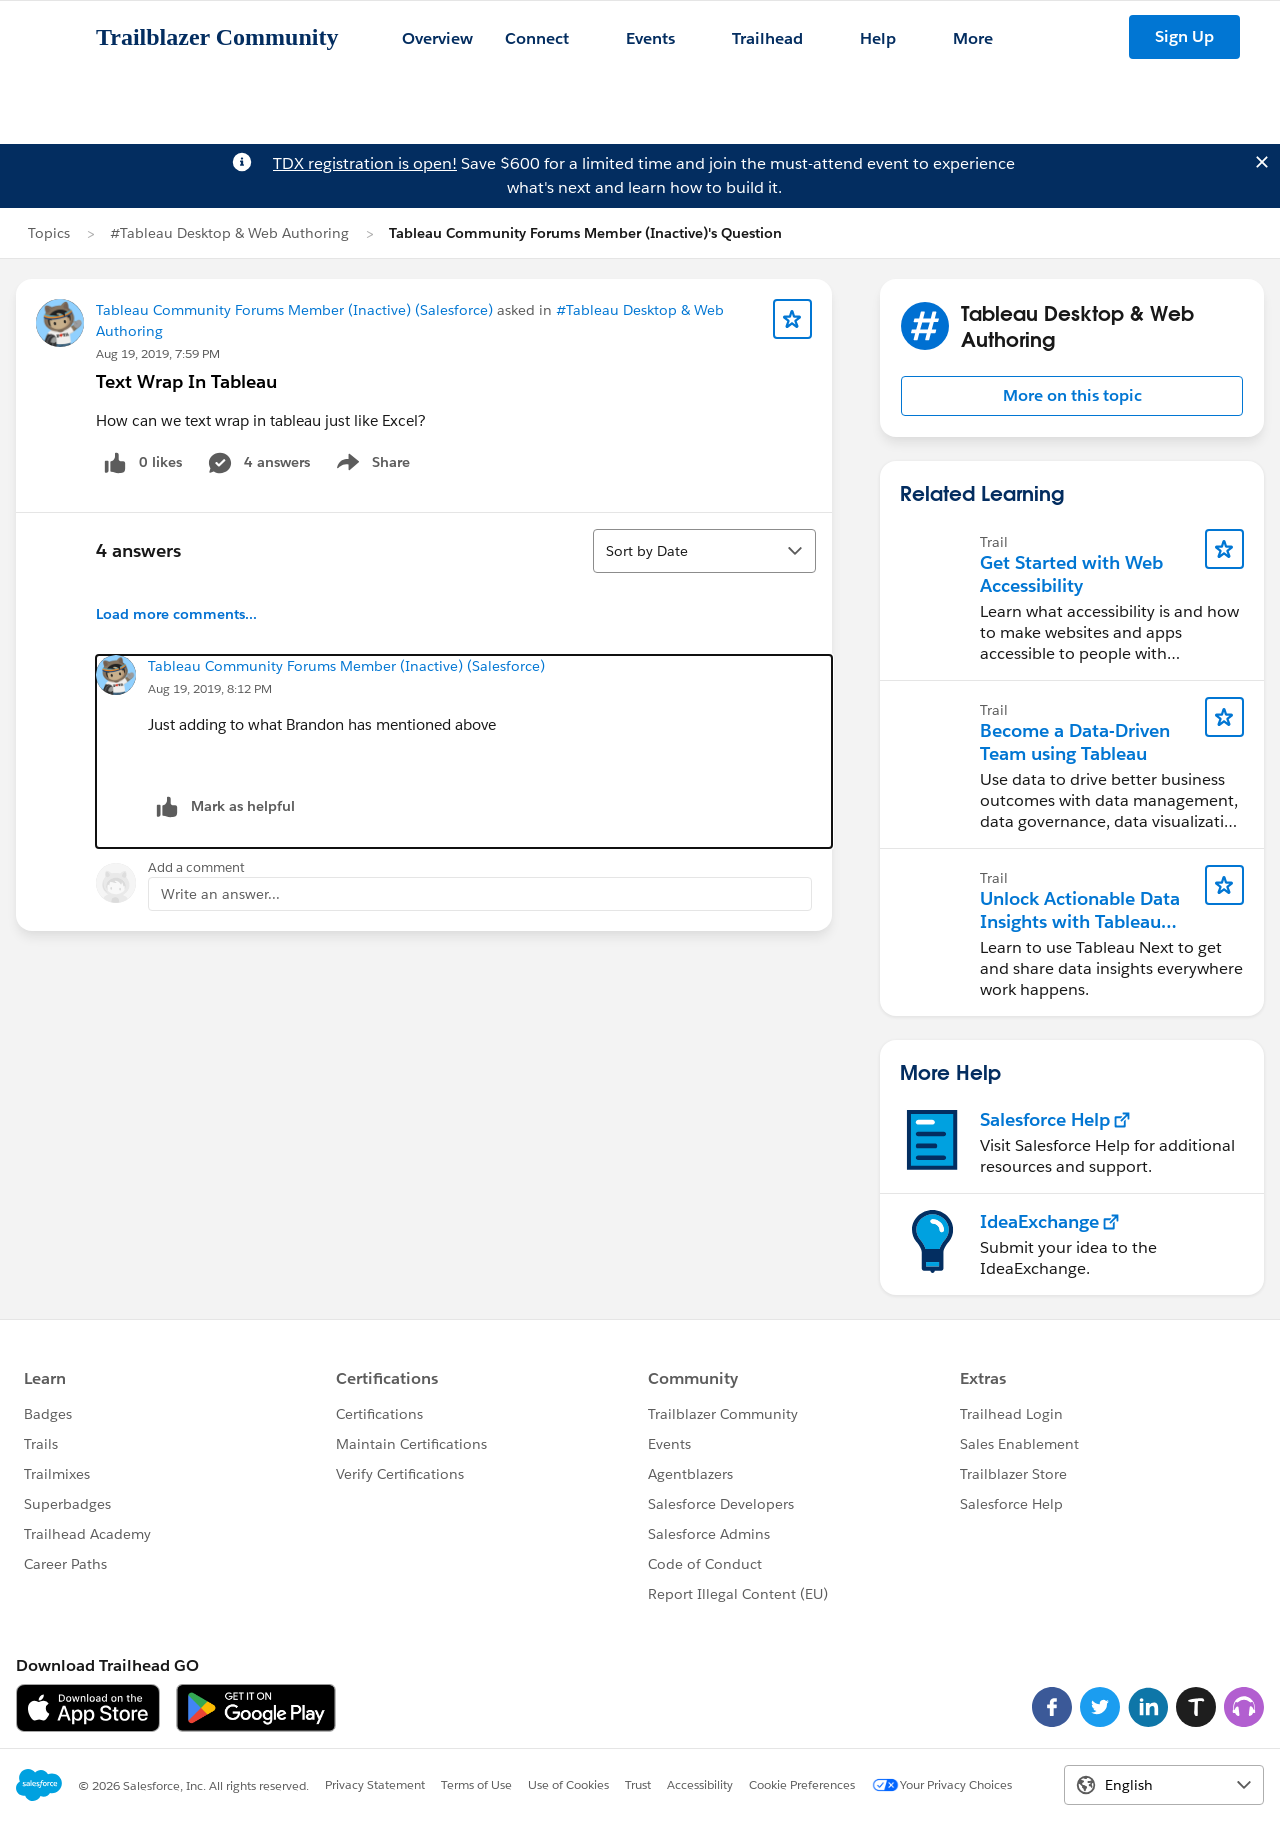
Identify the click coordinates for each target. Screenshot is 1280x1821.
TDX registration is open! (365, 163)
